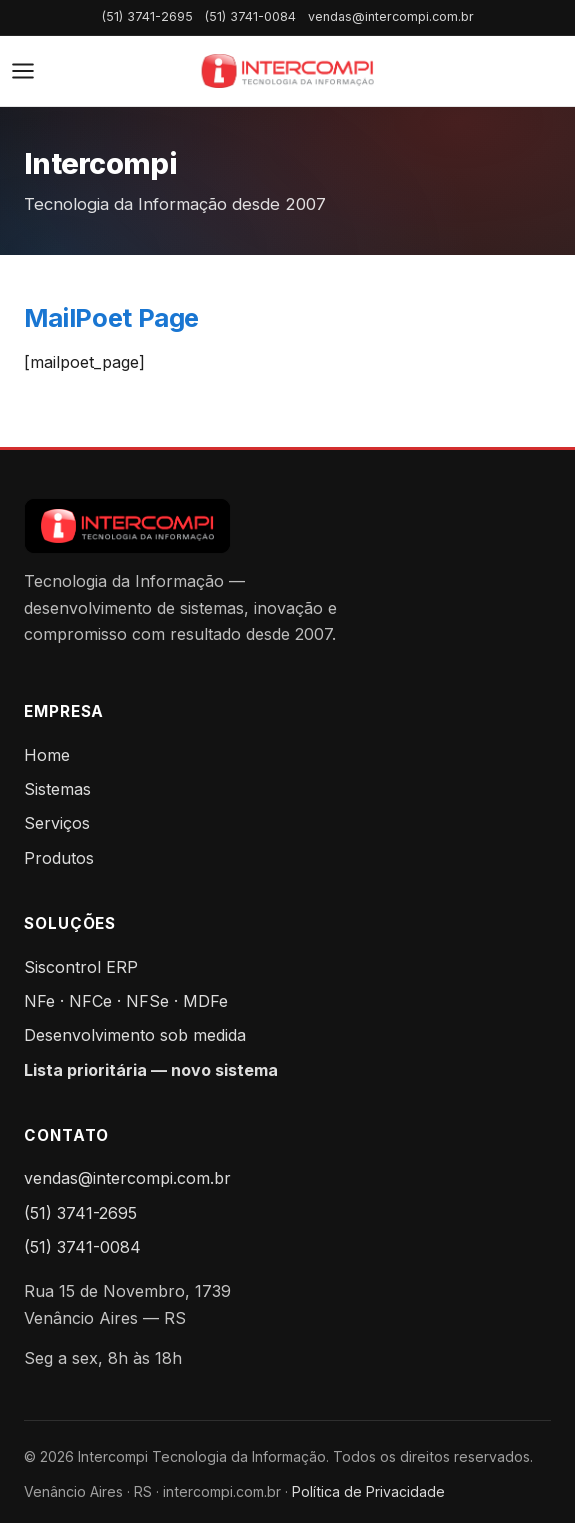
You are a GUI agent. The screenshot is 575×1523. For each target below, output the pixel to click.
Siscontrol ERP (81, 967)
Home (47, 755)
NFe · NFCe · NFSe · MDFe (126, 1001)
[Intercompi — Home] (287, 71)
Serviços (57, 823)
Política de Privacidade (368, 1491)
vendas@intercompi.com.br (391, 16)
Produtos (59, 858)
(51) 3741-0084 (250, 16)
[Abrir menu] (23, 71)
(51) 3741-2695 (147, 16)
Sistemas (57, 789)
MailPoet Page (111, 317)
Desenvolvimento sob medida (135, 1035)
